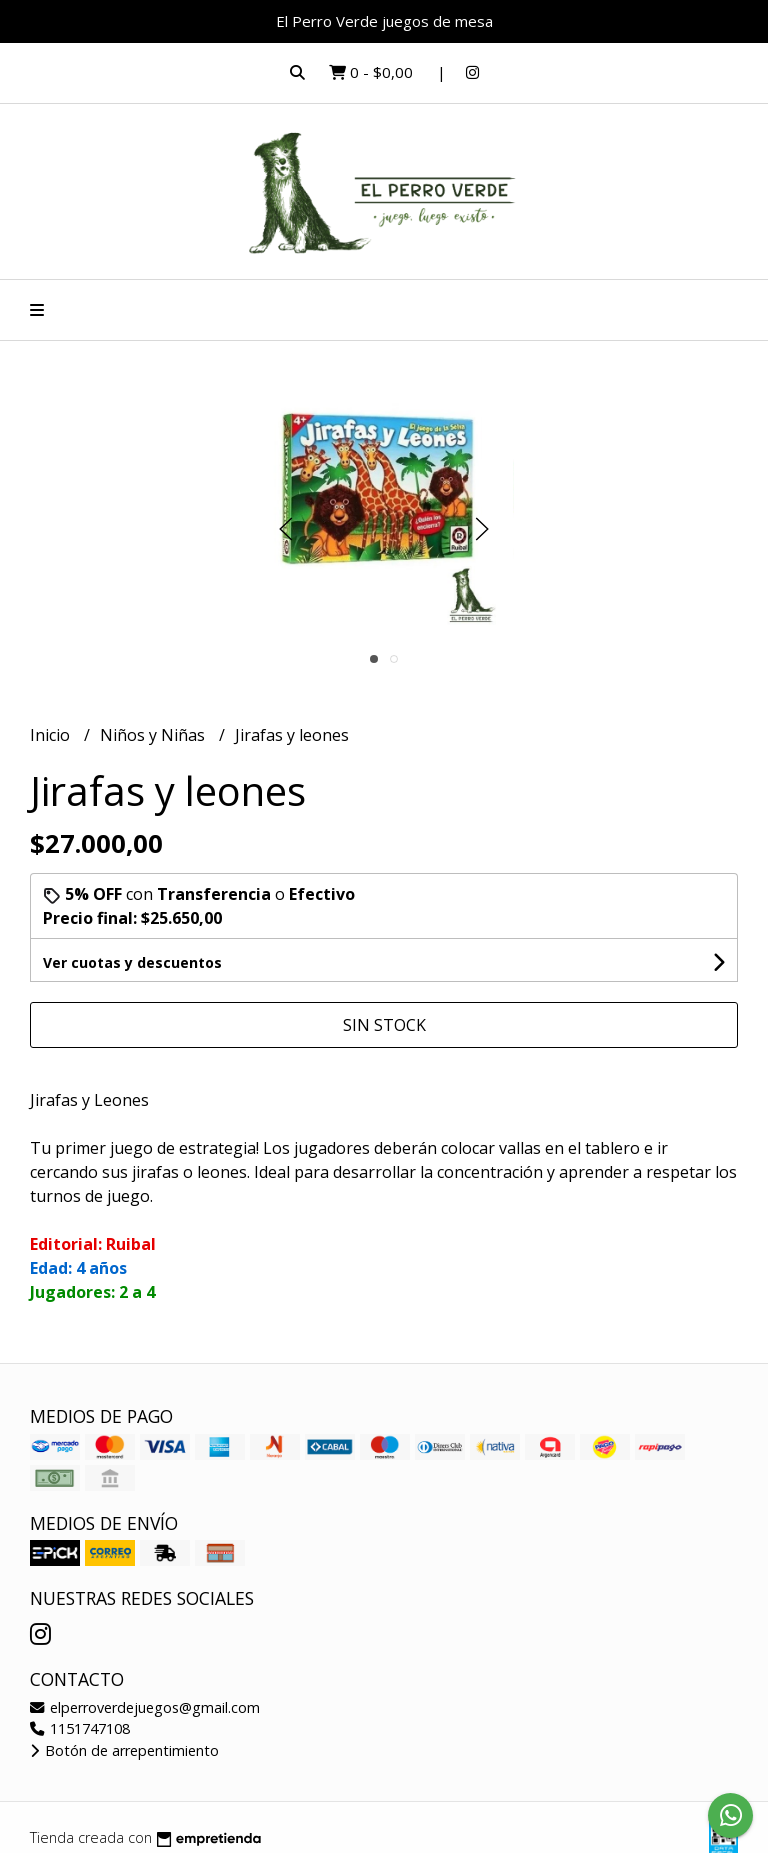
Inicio (52, 735)
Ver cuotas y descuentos (132, 962)
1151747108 (80, 1728)
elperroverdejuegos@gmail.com (145, 1707)
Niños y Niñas (154, 735)
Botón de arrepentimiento (124, 1750)
